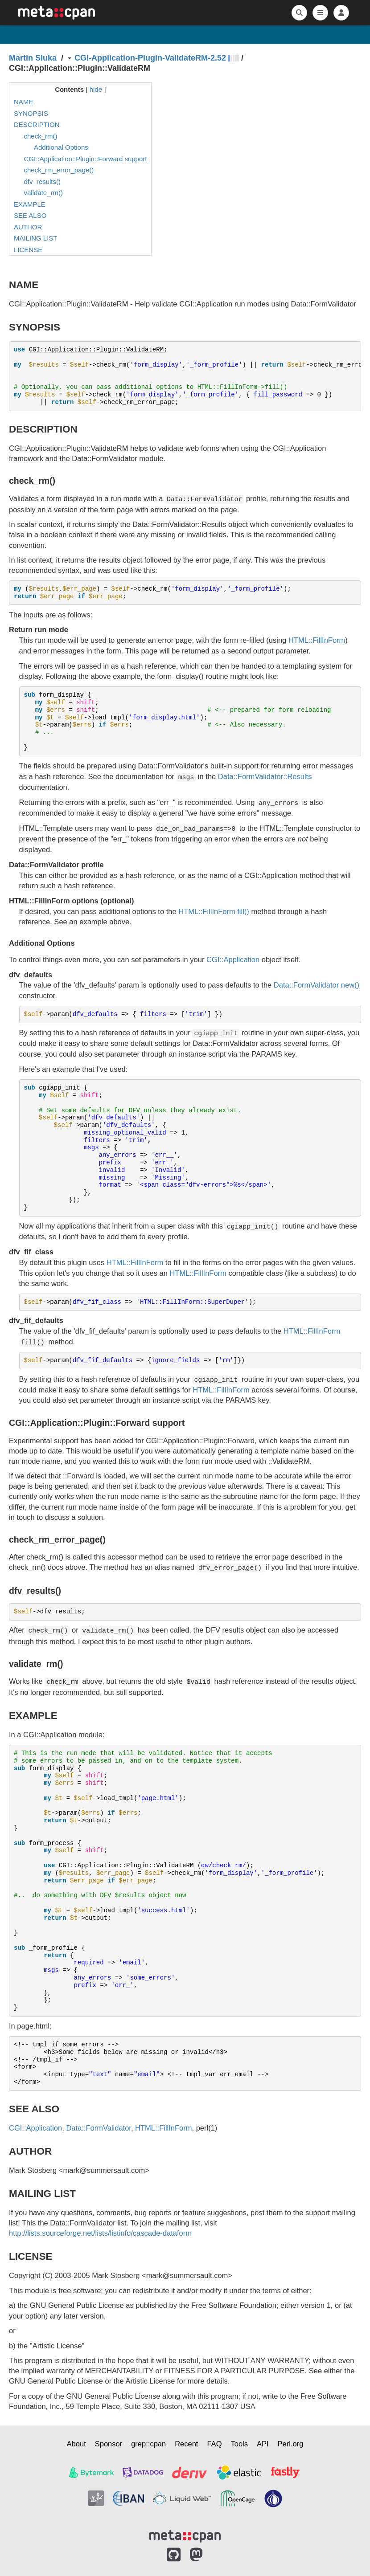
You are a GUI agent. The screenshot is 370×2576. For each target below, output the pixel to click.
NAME (23, 102)
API (263, 2444)
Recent (186, 2444)
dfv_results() (42, 181)
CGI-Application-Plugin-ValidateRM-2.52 (150, 57)
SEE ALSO (30, 215)
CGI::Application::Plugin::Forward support (85, 159)
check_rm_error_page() (59, 170)
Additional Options (61, 147)
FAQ (214, 2444)
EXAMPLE (29, 204)
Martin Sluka (33, 57)
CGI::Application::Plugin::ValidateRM (96, 349)
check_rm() (41, 136)
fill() (243, 911)
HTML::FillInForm (316, 640)
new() (350, 985)
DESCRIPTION (37, 124)
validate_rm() (43, 192)
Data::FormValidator (306, 985)
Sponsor (108, 2444)
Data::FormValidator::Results (265, 776)
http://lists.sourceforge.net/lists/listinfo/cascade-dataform (100, 2233)
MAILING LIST (36, 238)
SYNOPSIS (31, 113)
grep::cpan (148, 2444)
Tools (239, 2444)
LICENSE (28, 249)
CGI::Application (232, 959)
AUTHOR (28, 227)
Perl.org (291, 2444)
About (76, 2444)
